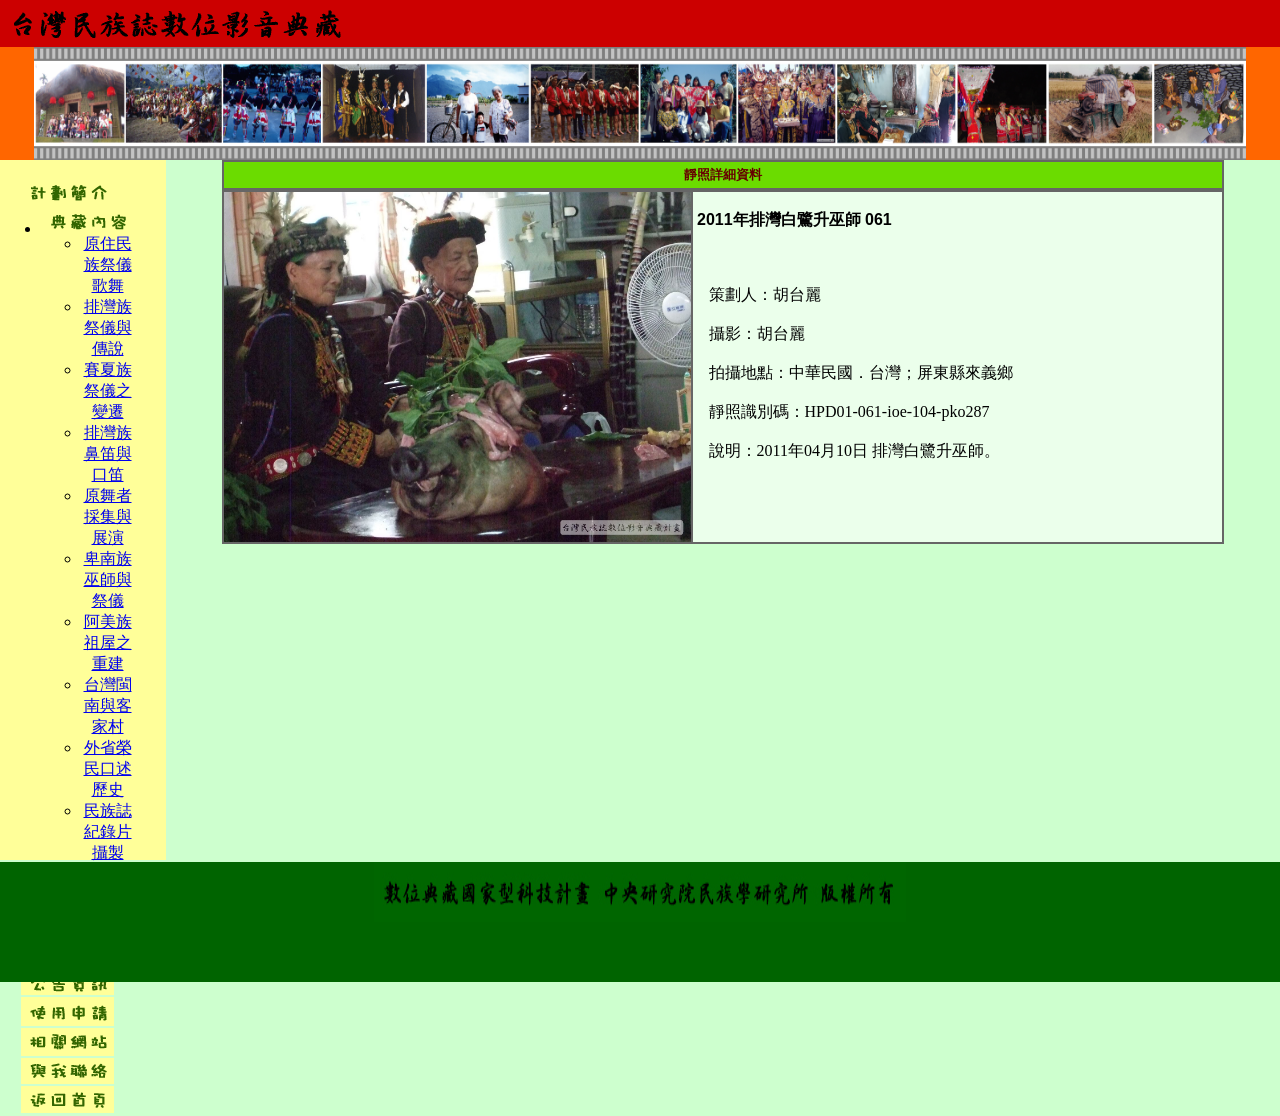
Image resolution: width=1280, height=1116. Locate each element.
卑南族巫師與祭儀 (108, 579)
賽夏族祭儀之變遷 (108, 390)
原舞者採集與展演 (108, 516)
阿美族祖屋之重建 (108, 642)
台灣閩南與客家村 (108, 705)
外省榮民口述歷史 (108, 768)
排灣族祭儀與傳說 (108, 327)
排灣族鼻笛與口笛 (108, 453)
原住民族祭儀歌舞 (108, 264)
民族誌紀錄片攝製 (108, 831)
